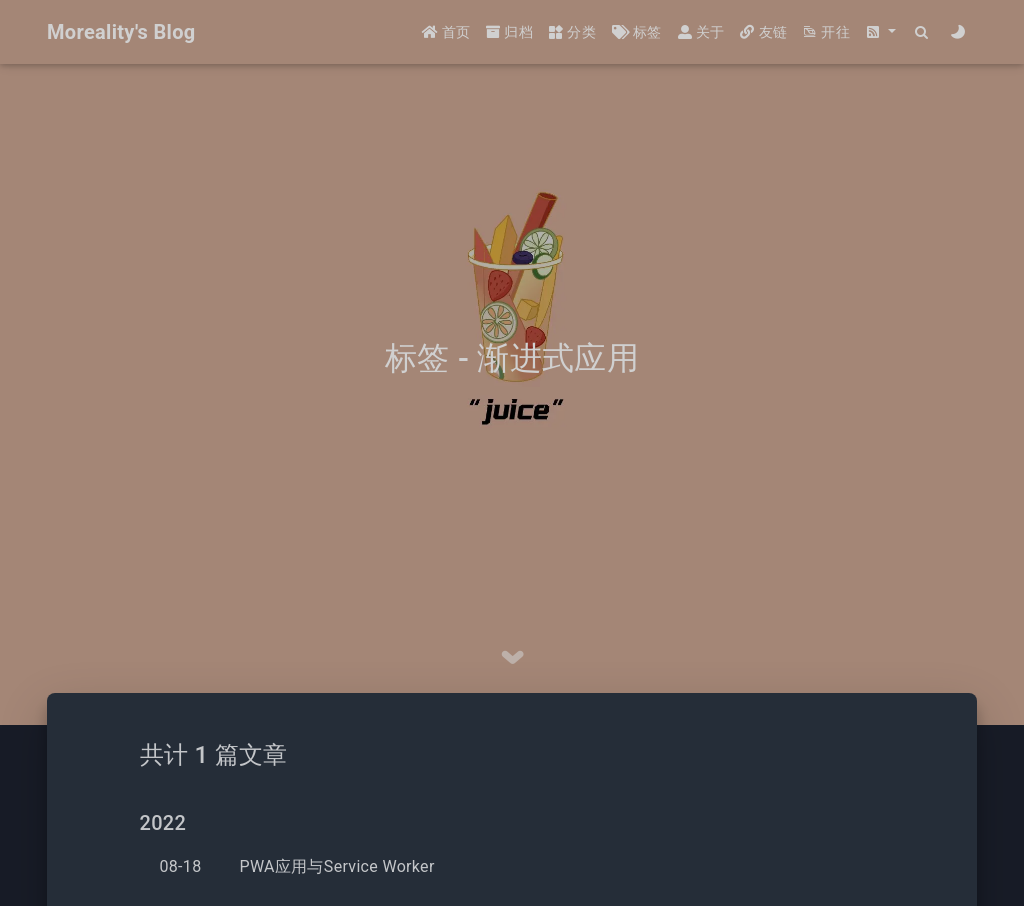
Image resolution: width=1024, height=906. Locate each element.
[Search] (922, 32)
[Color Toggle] (958, 32)
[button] (881, 32)
